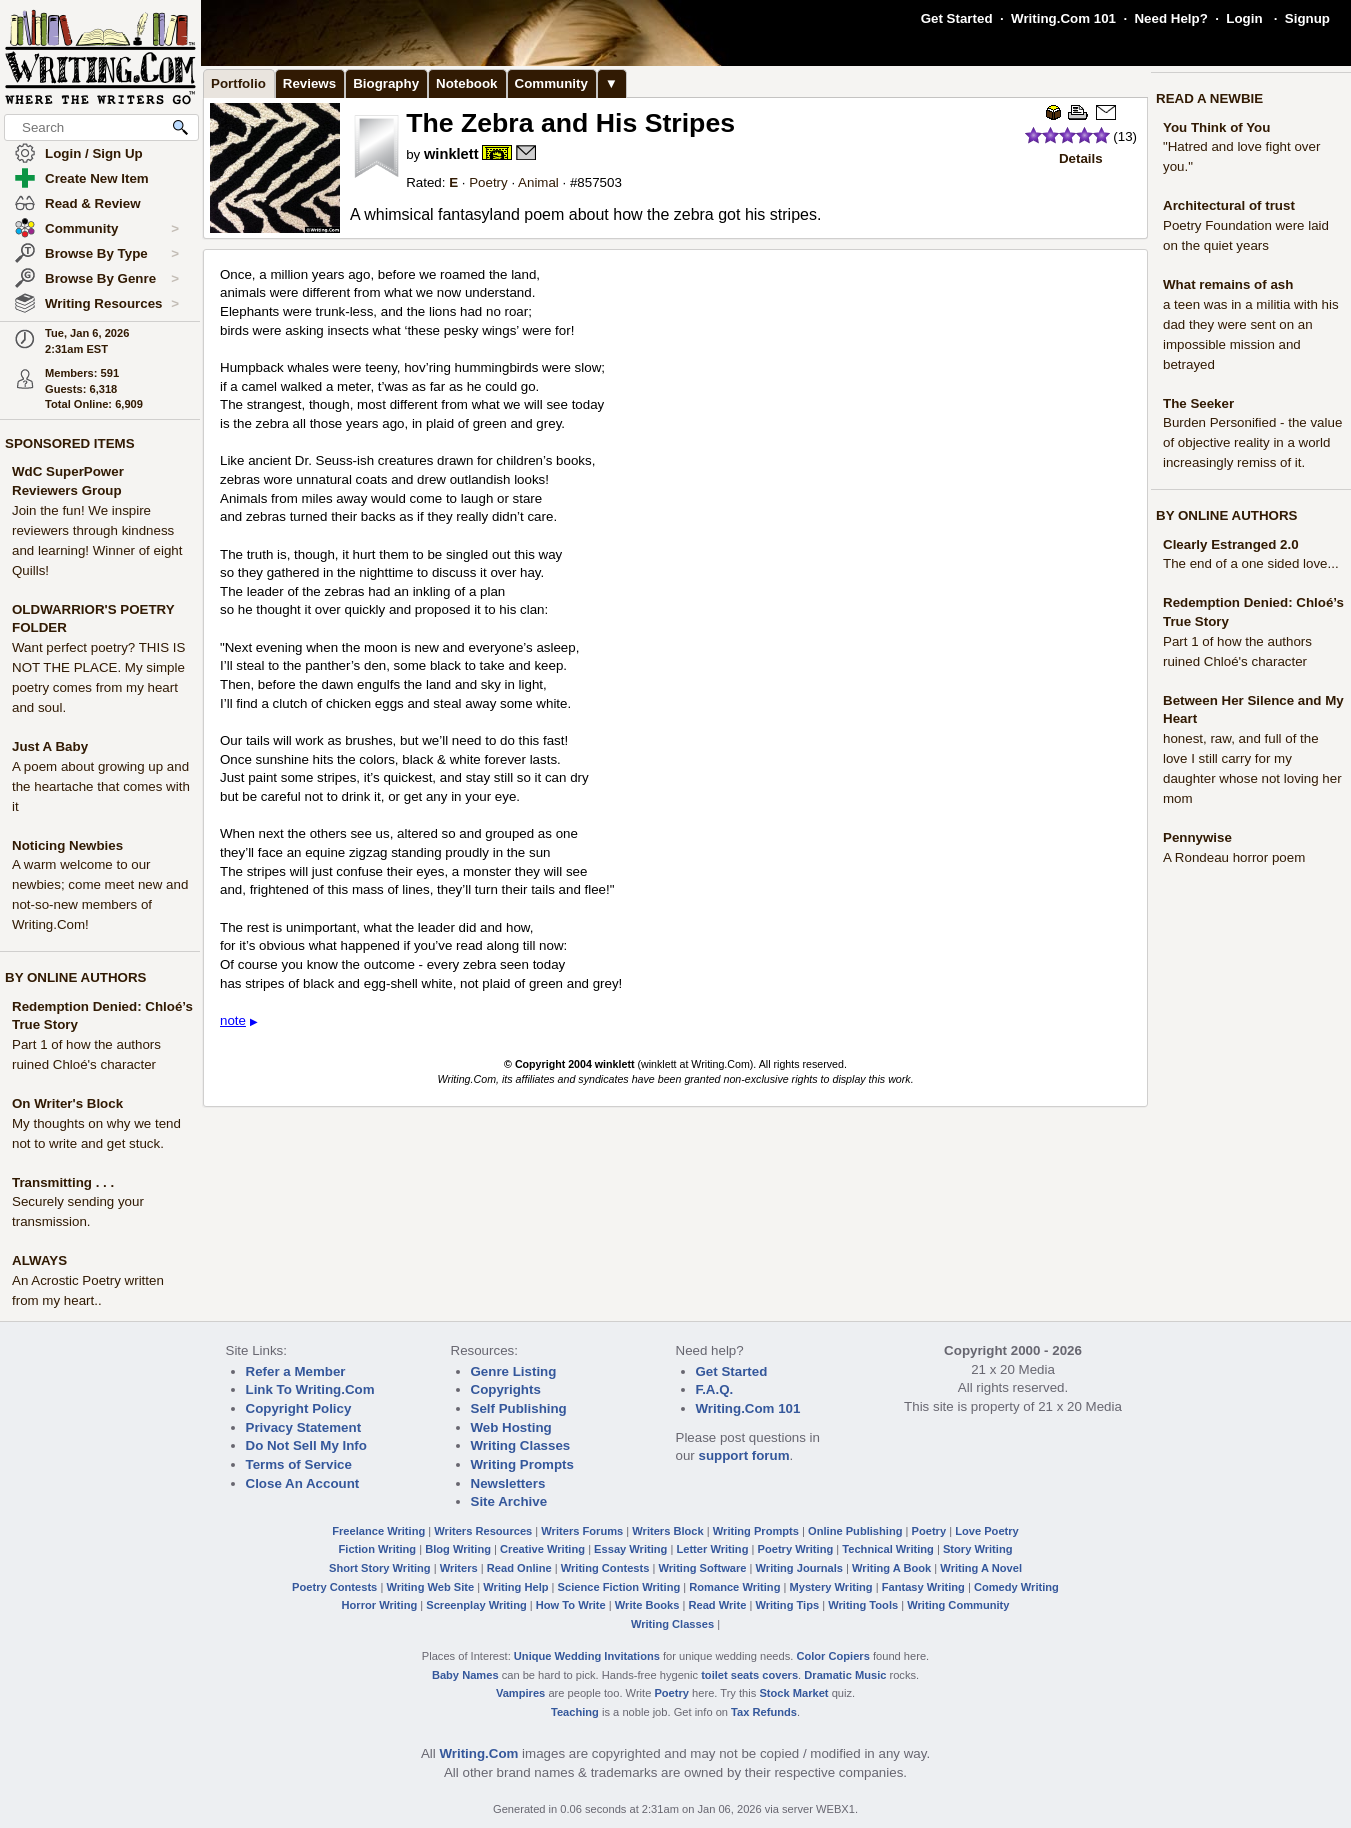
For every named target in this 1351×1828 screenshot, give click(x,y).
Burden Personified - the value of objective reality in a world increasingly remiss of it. (1252, 442)
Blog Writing (458, 1549)
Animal (538, 182)
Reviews (309, 83)
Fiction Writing (378, 1549)
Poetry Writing (796, 1549)
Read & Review (93, 203)
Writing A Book (891, 1568)
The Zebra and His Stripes (570, 123)
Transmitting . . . (63, 1182)
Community (112, 229)
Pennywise (1197, 837)
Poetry (488, 182)
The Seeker (1198, 403)
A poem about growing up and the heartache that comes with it (101, 786)
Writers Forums (582, 1531)
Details (1081, 158)
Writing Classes (521, 1445)
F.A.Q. (715, 1389)
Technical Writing (888, 1549)
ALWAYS (39, 1260)
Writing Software (702, 1568)
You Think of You (1216, 127)
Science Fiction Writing (619, 1587)
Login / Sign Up (94, 153)
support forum (743, 1455)
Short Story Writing (380, 1568)
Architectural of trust (1229, 205)
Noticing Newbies (67, 845)
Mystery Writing (831, 1587)
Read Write (717, 1605)
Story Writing (978, 1549)
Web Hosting (511, 1427)
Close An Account (303, 1483)
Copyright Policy (299, 1408)
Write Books (647, 1605)
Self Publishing (519, 1408)
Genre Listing (514, 1371)
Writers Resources (483, 1531)
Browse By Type (112, 254)
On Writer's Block (67, 1103)
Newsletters (508, 1483)
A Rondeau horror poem (1234, 857)
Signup (1307, 18)
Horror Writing (380, 1605)
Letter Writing (712, 1549)
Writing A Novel (981, 1568)
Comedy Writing (1016, 1587)
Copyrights (506, 1389)
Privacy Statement (304, 1427)
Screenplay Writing (476, 1605)
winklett (451, 154)
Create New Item (97, 178)
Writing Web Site (430, 1587)
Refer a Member (296, 1371)
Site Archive (509, 1501)
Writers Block (667, 1531)
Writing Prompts (522, 1464)
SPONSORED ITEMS (70, 443)
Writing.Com (478, 1753)
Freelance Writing (378, 1531)
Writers (459, 1568)
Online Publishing (855, 1531)
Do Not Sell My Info (306, 1445)
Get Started (957, 18)
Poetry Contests (334, 1587)
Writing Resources (112, 304)
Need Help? (1170, 18)
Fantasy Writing (923, 1587)
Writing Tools (863, 1605)
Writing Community (958, 1605)
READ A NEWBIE (1209, 98)
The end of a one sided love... (1251, 563)
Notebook (466, 83)
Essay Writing (630, 1549)
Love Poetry (987, 1531)
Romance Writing (734, 1587)
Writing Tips (787, 1605)
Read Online (519, 1568)
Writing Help (515, 1587)
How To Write (571, 1605)
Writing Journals (799, 1568)
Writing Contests (605, 1568)
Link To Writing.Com (310, 1389)
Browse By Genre (112, 279)
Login (1244, 18)
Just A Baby (50, 746)
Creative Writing (542, 1549)
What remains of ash (1228, 284)
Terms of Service (299, 1464)
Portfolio (238, 83)
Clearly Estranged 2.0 (1231, 544)
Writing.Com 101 (1063, 18)
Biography (386, 83)
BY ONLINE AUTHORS (75, 977)
